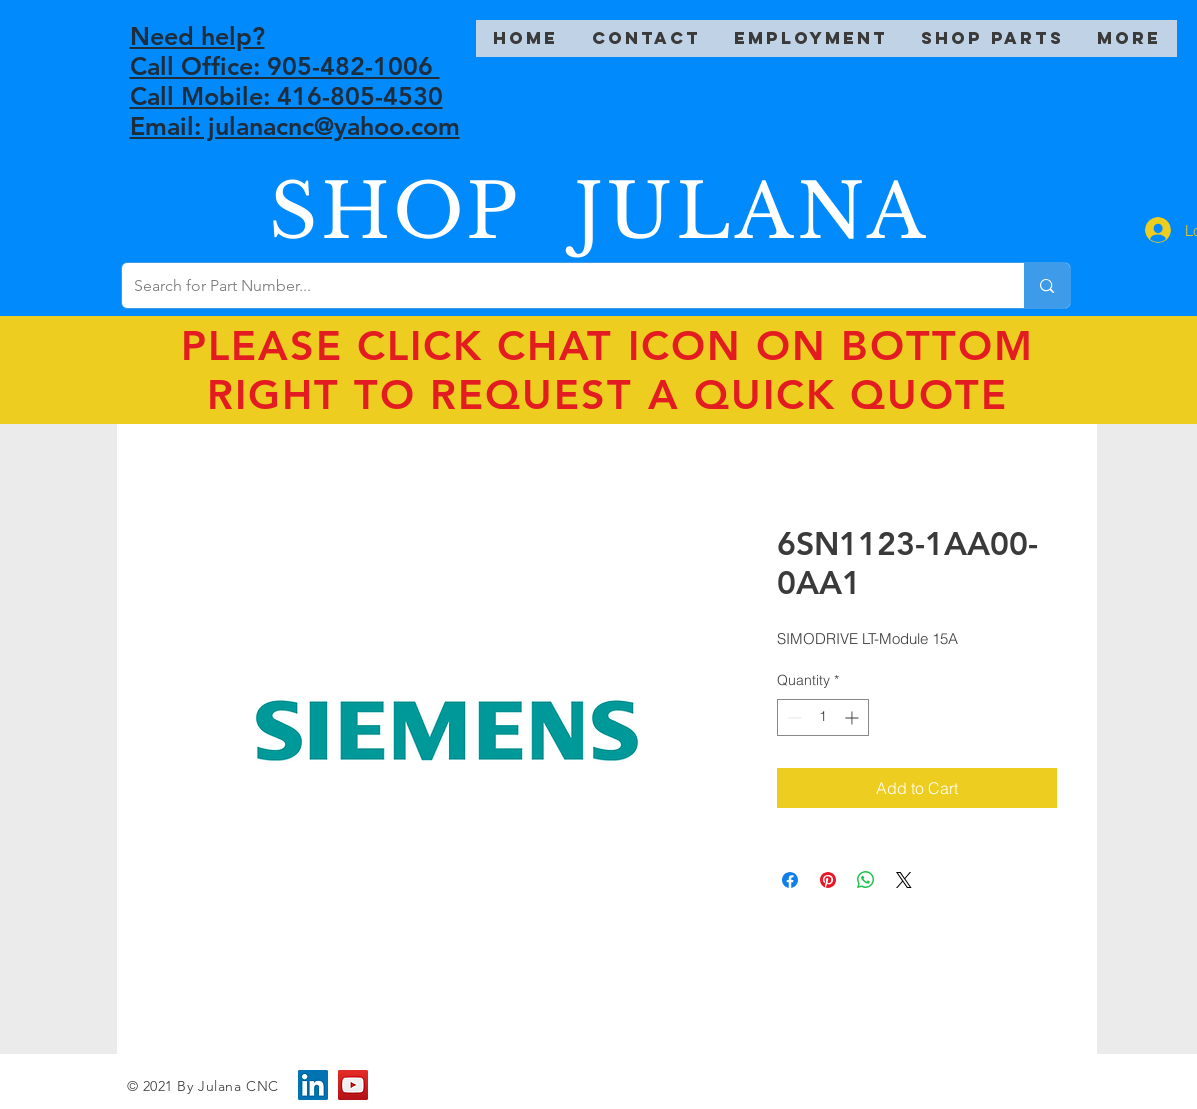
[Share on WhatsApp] (866, 880)
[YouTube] (353, 1085)
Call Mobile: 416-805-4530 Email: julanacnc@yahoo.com (295, 111)
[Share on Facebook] (790, 880)
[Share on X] (904, 880)
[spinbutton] (823, 717)
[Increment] (853, 717)
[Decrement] (792, 717)
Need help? (197, 36)
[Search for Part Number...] (558, 285)
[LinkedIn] (313, 1085)
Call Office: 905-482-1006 (285, 66)
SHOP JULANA (599, 211)
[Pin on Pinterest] (828, 880)
